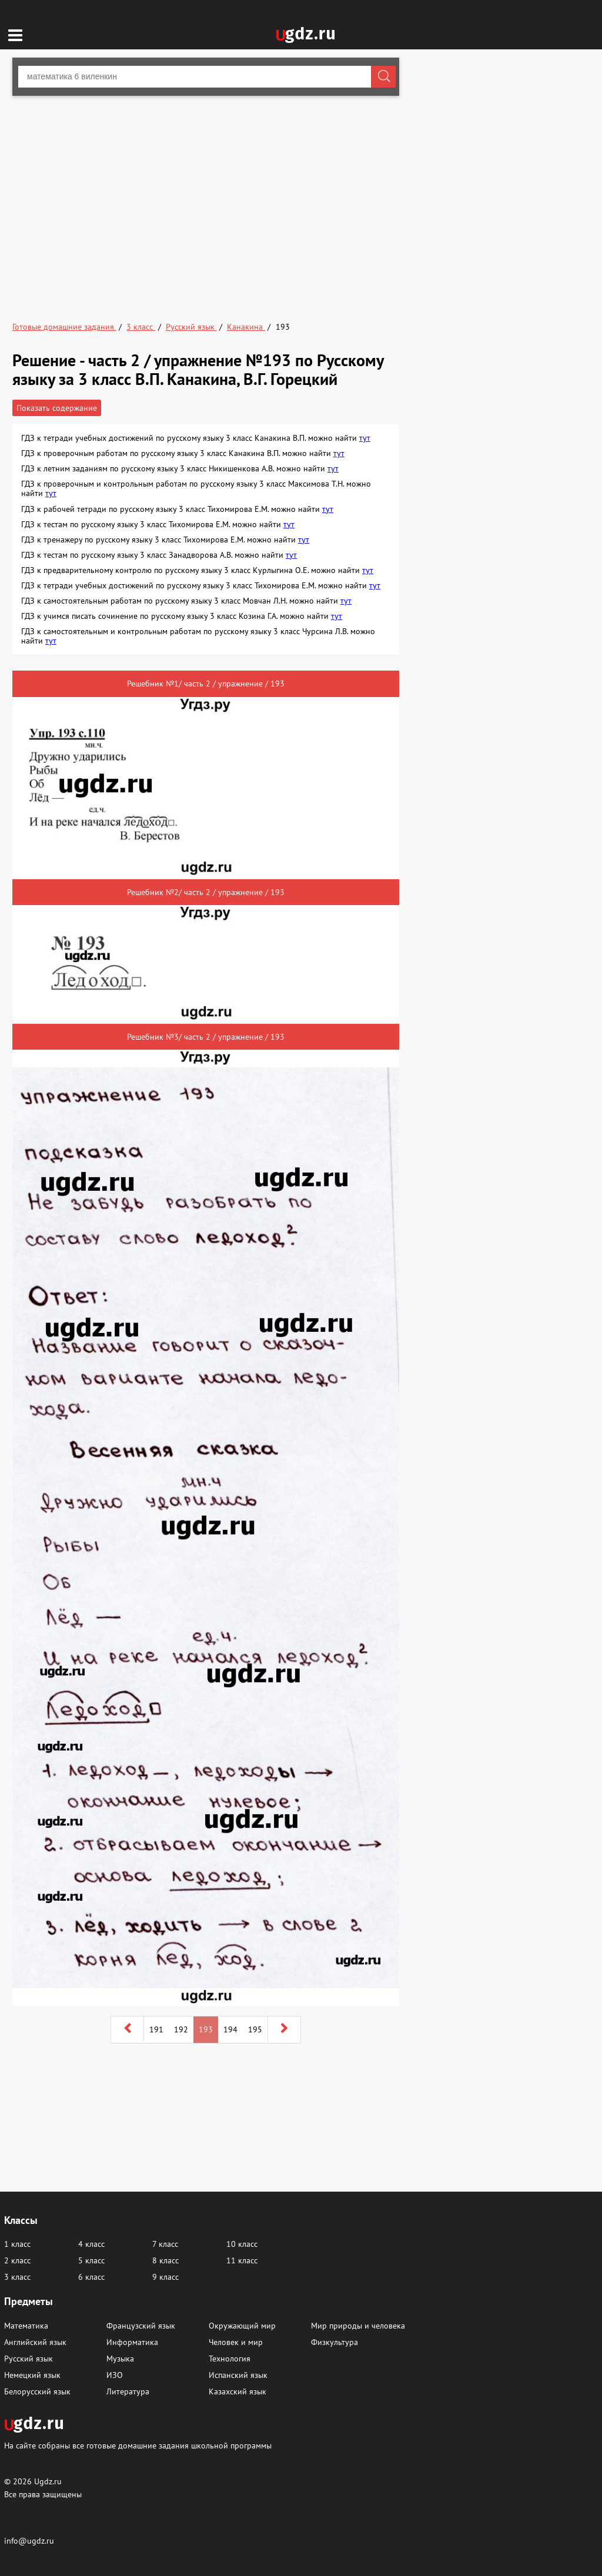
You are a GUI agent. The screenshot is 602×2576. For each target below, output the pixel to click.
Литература (127, 2391)
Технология (229, 2358)
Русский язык (28, 2358)
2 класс (17, 2260)
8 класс (165, 2260)
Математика (26, 2325)
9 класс (165, 2277)
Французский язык (140, 2325)
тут (364, 438)
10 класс (241, 2244)
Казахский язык (237, 2391)
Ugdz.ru (48, 2481)
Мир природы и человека (358, 2325)
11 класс (241, 2260)
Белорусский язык (37, 2391)
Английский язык (35, 2342)
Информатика (132, 2342)
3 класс (17, 2277)
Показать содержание (56, 408)
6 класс (91, 2277)
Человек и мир (236, 2342)
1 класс (17, 2244)
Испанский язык (238, 2375)
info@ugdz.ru (29, 2540)
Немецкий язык (32, 2375)
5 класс (91, 2260)
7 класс (165, 2244)
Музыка (120, 2358)
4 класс (91, 2244)
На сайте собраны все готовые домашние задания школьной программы (138, 2445)
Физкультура (334, 2342)
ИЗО (114, 2375)
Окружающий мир (242, 2325)
